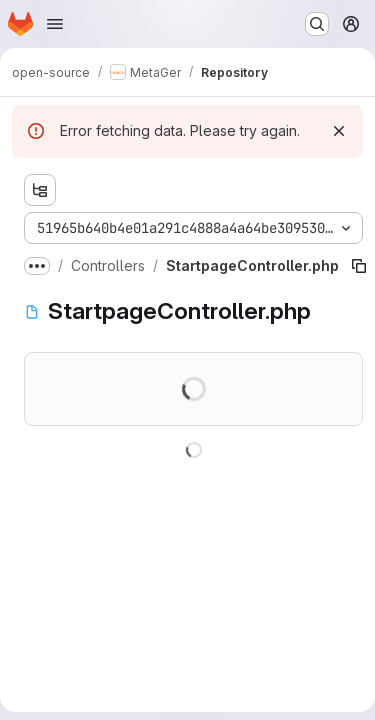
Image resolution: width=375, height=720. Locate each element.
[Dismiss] (339, 131)
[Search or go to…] (317, 24)
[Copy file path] (359, 266)
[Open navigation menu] (55, 24)
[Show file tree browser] (40, 190)
